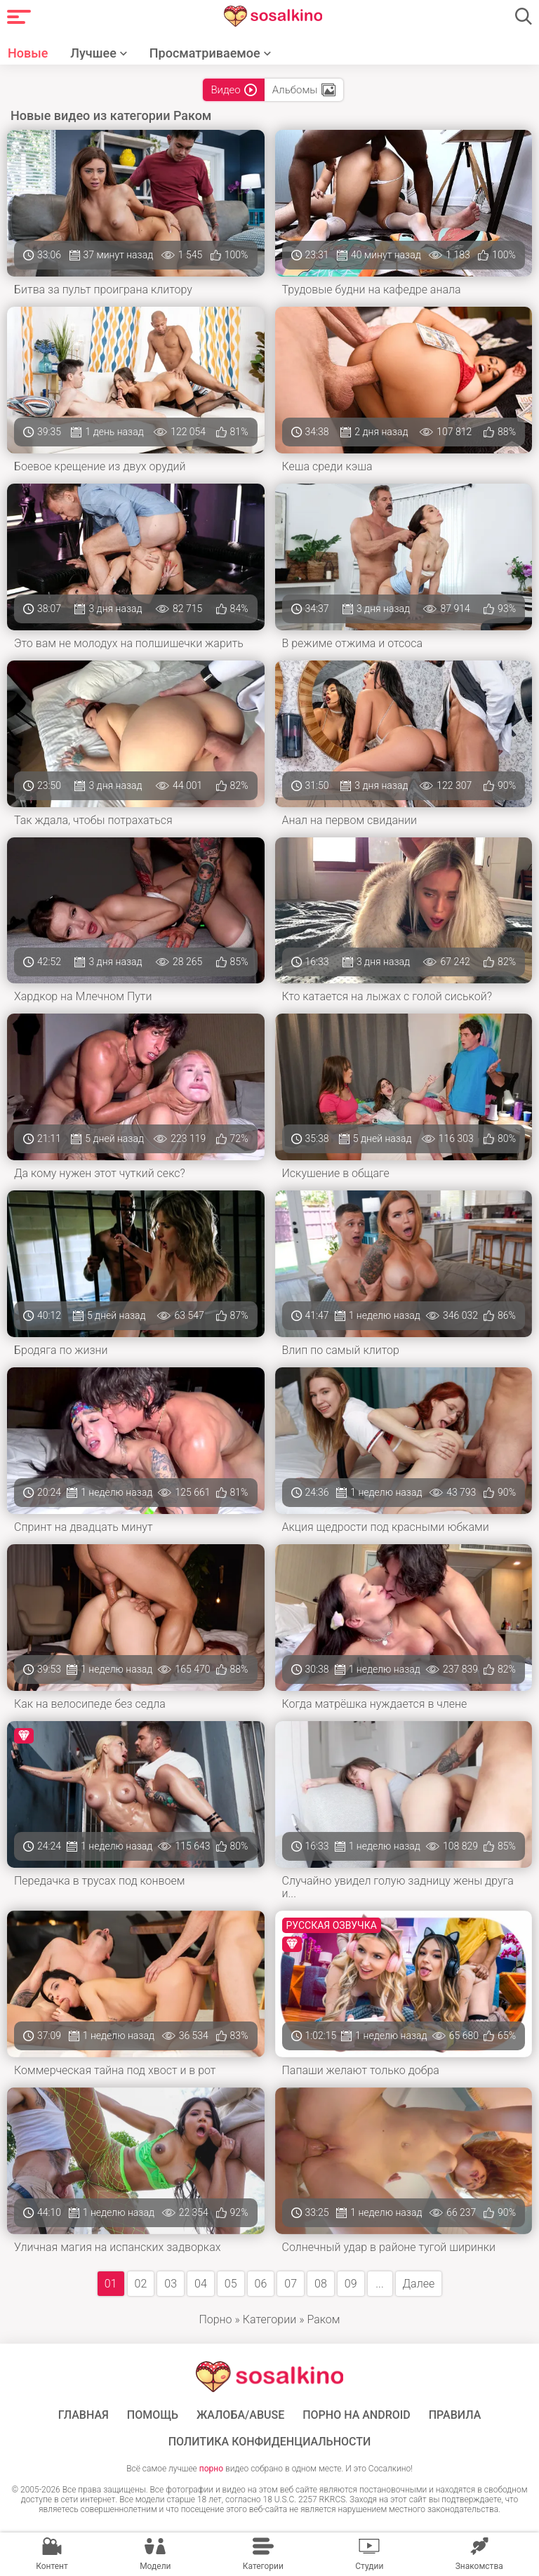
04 (200, 2283)
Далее (419, 2283)
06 (261, 2283)
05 (231, 2283)
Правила (455, 2415)
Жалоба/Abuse (240, 2415)
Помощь (152, 2415)
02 (141, 2283)
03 (170, 2283)
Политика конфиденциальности (269, 2442)
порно (211, 2469)
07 (290, 2283)
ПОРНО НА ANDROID (356, 2415)
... (379, 2283)
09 (351, 2283)
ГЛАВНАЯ (83, 2415)
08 (320, 2283)
